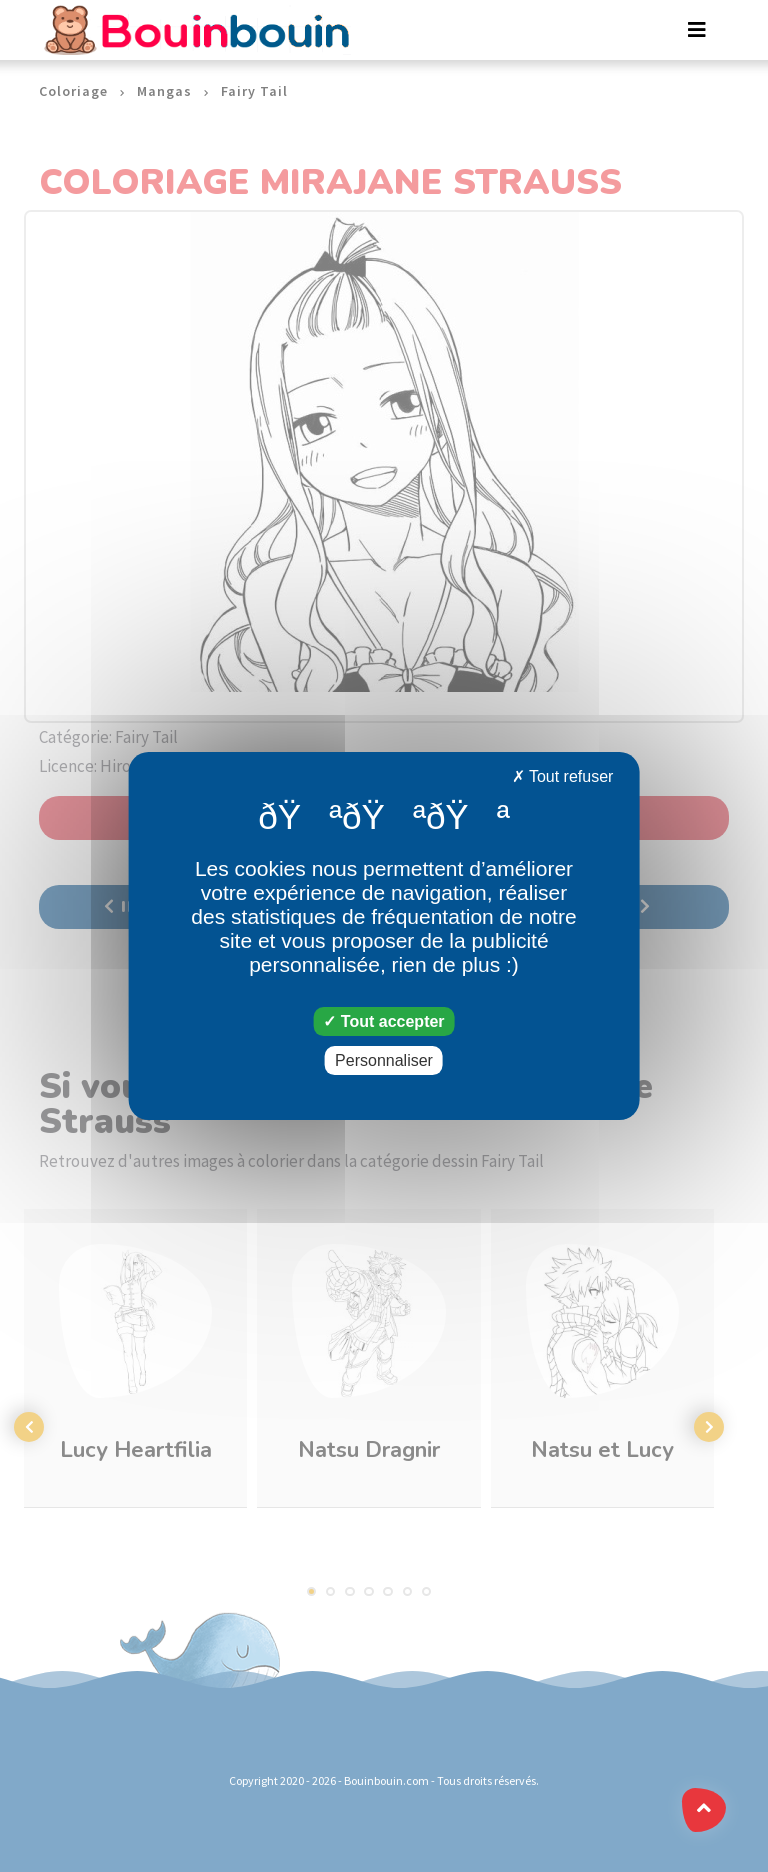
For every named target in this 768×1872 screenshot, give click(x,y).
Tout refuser (563, 776)
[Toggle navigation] (697, 30)
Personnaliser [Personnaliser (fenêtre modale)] (384, 1060)
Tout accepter (383, 1021)
